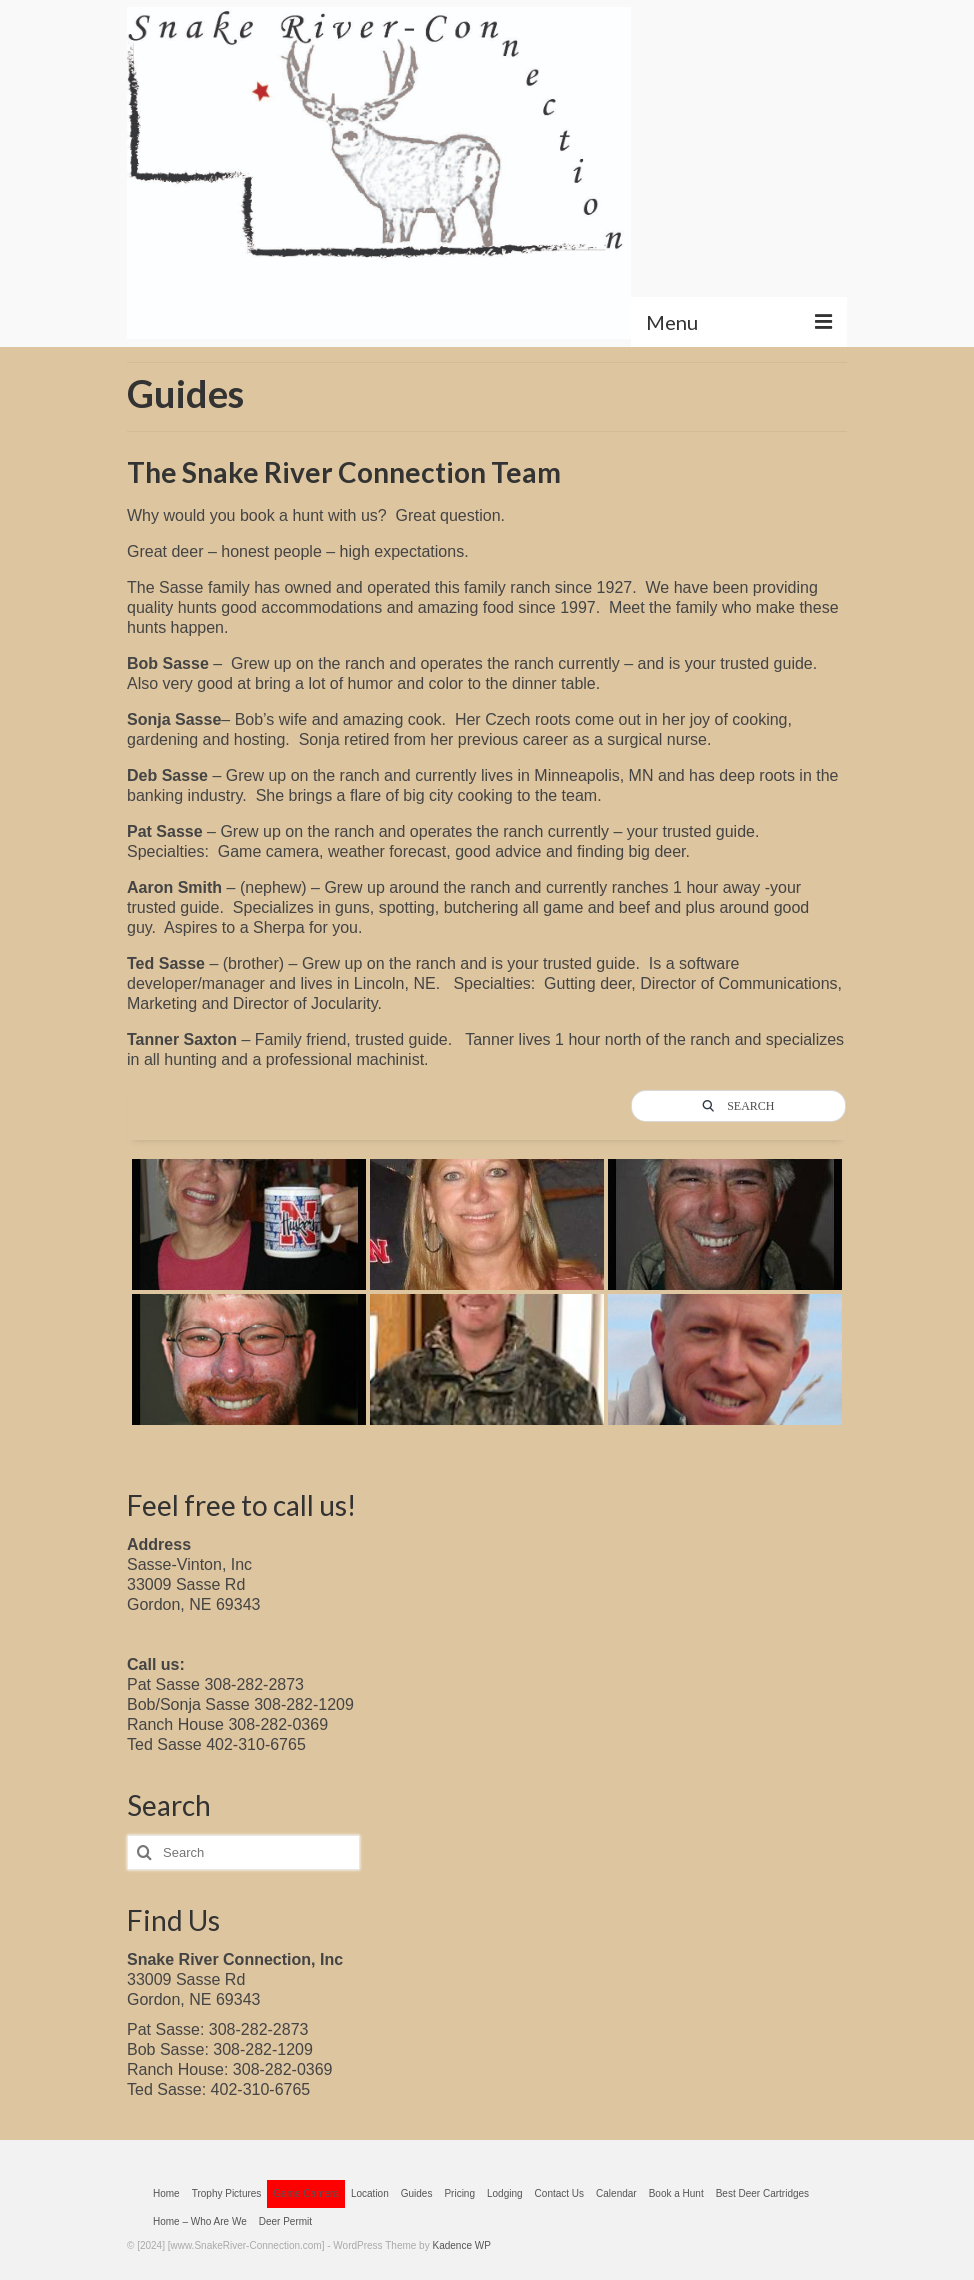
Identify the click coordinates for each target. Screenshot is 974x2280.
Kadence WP (461, 2245)
